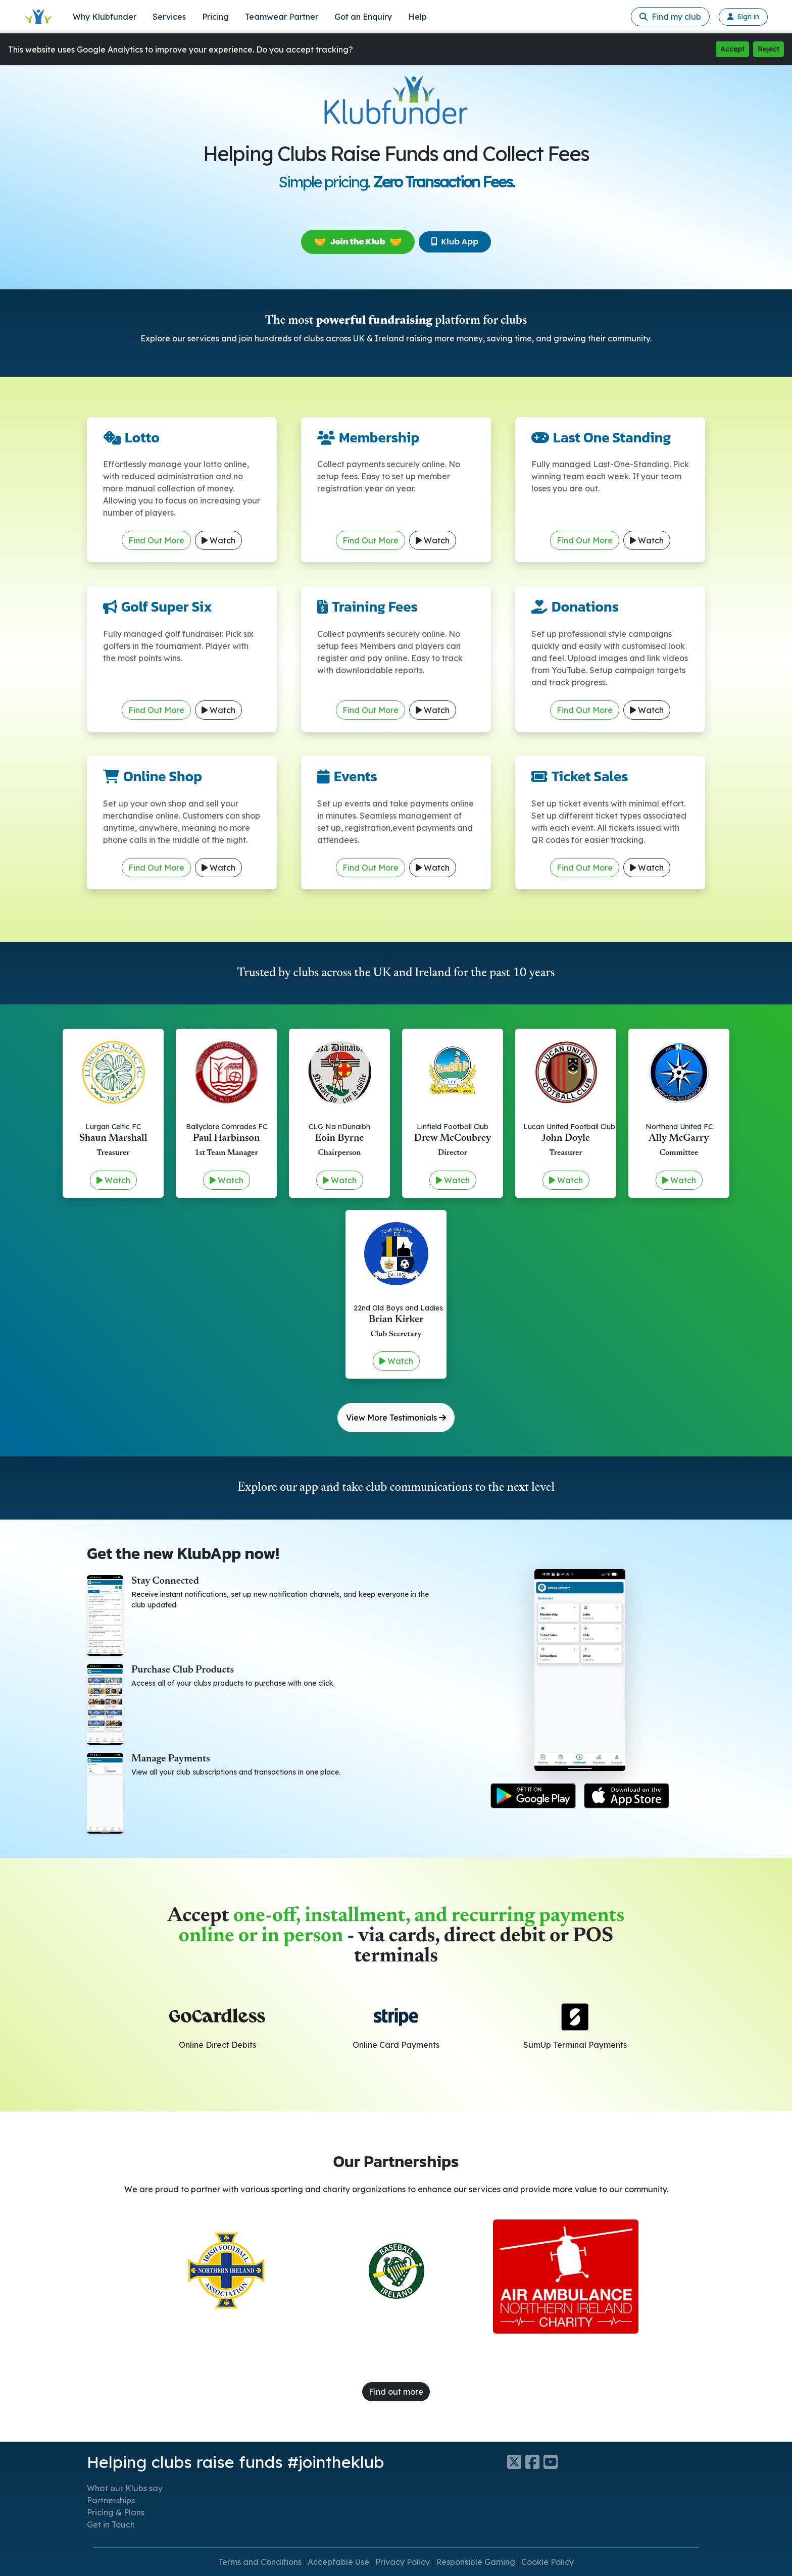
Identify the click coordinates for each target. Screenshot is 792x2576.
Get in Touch (111, 2524)
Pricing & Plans (115, 2512)
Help (417, 17)
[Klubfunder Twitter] (516, 2462)
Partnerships (111, 2500)
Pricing (215, 17)
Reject (768, 49)
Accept (732, 49)
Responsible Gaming (475, 2562)
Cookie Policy (547, 2562)
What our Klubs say (125, 2488)
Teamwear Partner (281, 17)
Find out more (396, 2392)
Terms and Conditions (260, 2562)
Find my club (670, 17)
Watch (218, 540)
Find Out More (156, 540)
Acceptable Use (338, 2562)
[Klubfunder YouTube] (552, 2462)
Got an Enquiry (363, 17)
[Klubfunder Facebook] (534, 2462)
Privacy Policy (402, 2562)
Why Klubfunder (104, 17)
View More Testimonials (396, 1417)
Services (169, 17)
